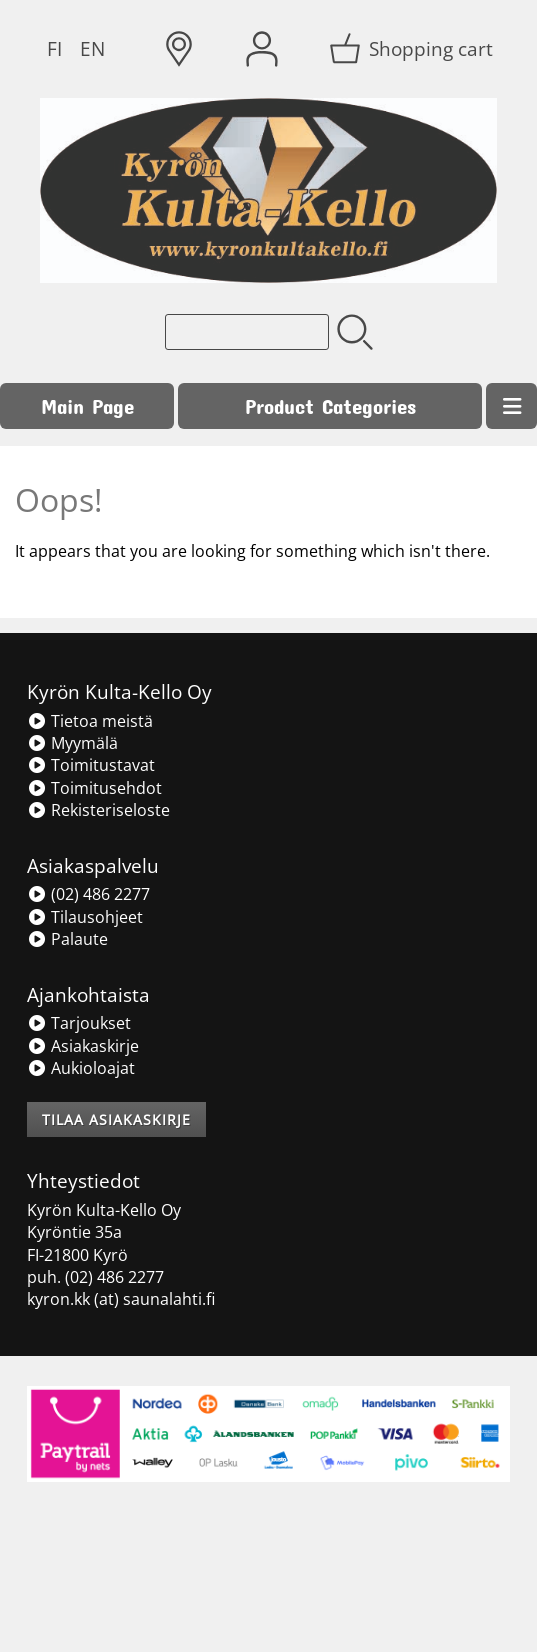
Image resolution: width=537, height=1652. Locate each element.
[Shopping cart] (413, 49)
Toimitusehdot (94, 788)
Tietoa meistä (90, 721)
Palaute (67, 939)
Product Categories (330, 405)
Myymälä (72, 743)
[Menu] (511, 406)
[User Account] (262, 49)
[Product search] (247, 332)
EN (92, 48)
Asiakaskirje (83, 1046)
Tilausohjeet (85, 917)
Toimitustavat (91, 765)
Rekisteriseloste (98, 810)
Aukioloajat (81, 1068)
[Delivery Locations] (179, 49)
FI (54, 48)
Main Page (87, 405)
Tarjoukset (79, 1023)
